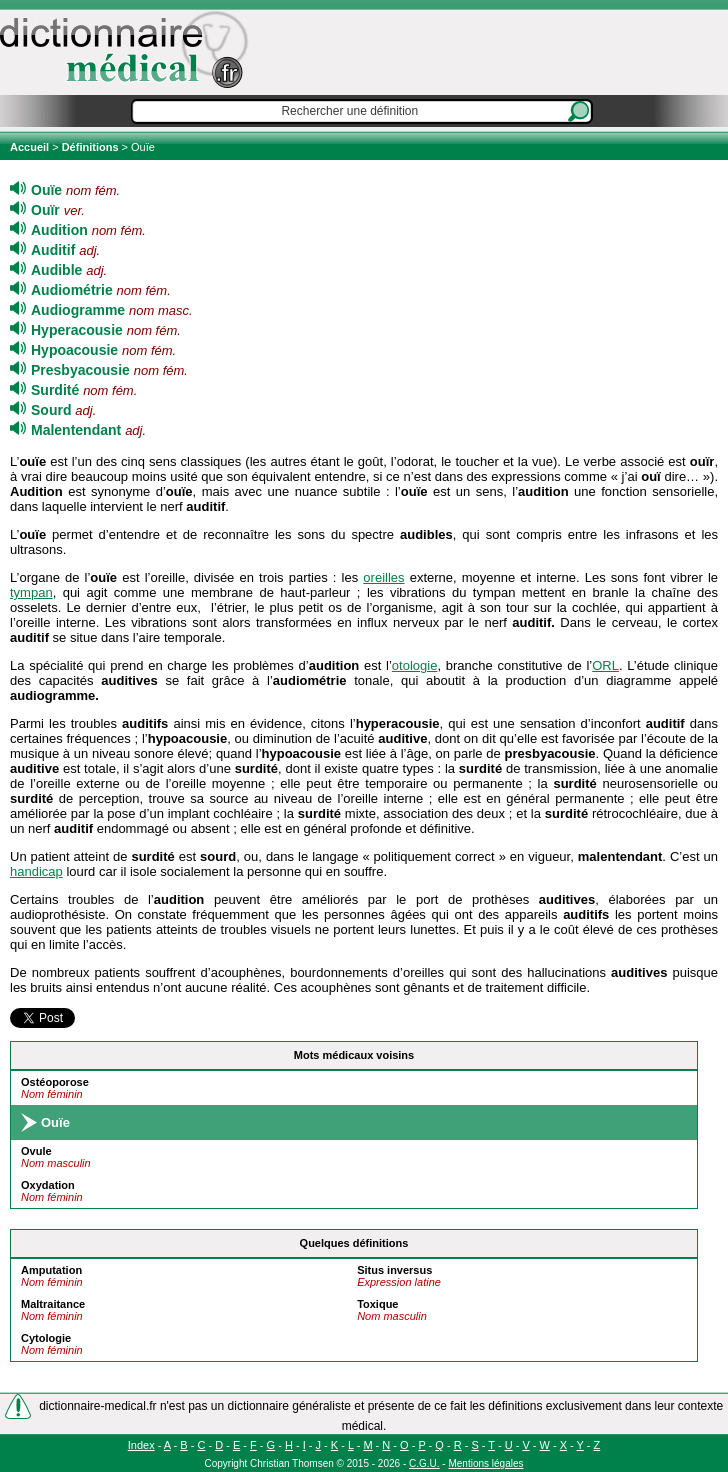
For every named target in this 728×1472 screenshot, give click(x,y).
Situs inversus (394, 1270)
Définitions (90, 147)
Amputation (51, 1270)
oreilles (383, 577)
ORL (605, 665)
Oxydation (48, 1185)
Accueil (31, 147)
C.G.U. (424, 1463)
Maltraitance (53, 1304)
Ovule (36, 1151)
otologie (415, 665)
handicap (36, 871)
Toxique (377, 1304)
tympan (31, 592)
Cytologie (46, 1338)
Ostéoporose (55, 1082)
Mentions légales (485, 1463)
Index (141, 1445)
